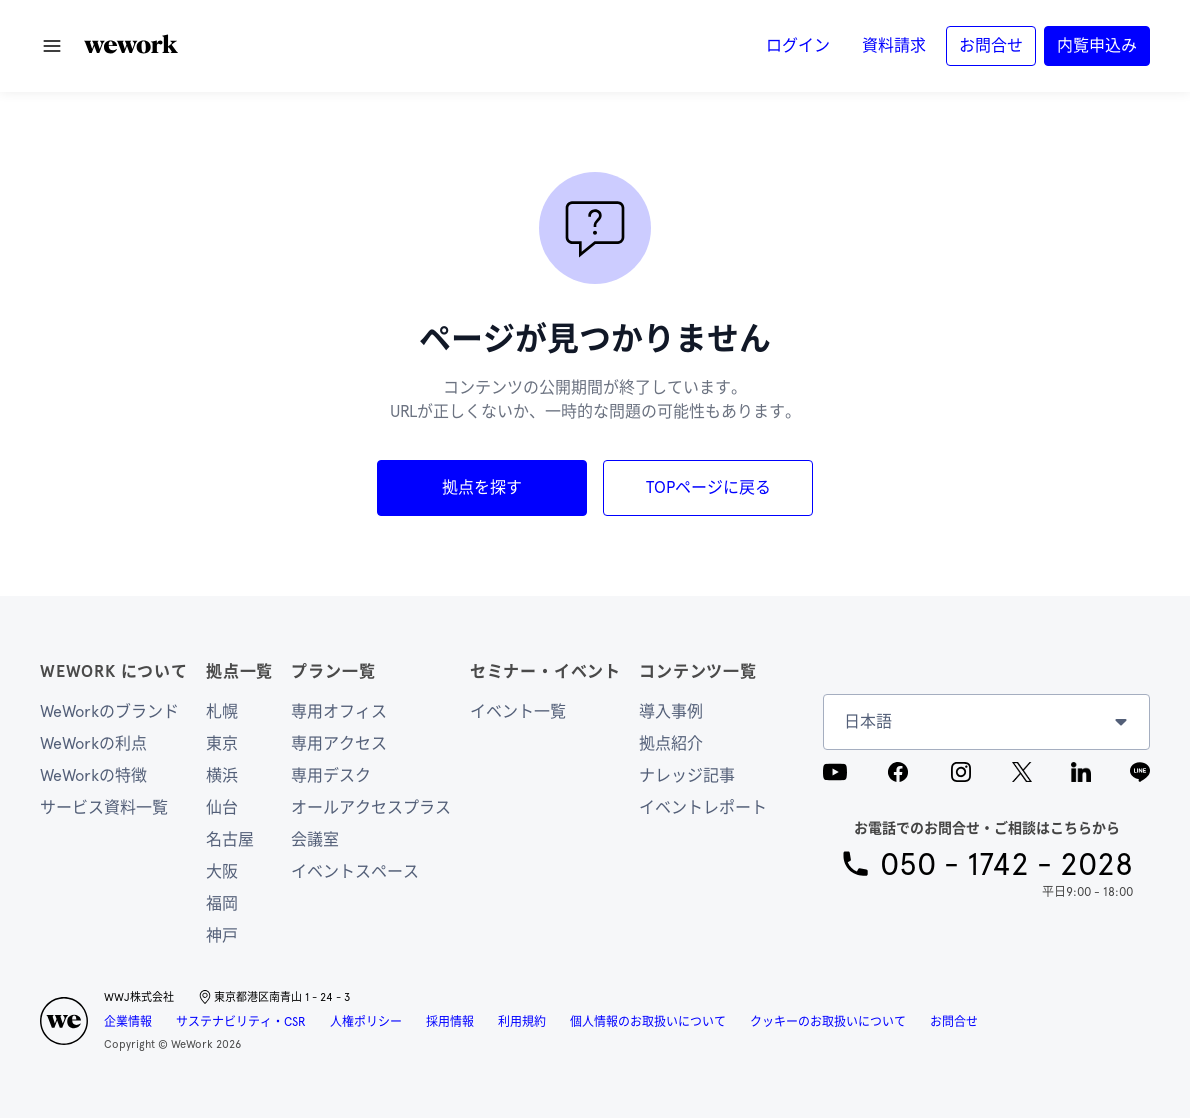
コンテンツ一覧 (698, 671)
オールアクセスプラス (371, 807)
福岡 (222, 903)
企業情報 (128, 1022)
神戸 (222, 935)
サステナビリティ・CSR (241, 1022)
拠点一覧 (239, 671)
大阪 (222, 871)
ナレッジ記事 (687, 775)
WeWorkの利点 (93, 743)
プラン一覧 (333, 671)
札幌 (222, 711)
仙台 (222, 807)
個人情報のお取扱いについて (648, 1022)
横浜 (222, 775)
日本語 (868, 721)
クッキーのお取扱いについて (828, 1022)
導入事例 (671, 711)
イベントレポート (703, 807)
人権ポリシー (366, 1022)
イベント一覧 (518, 711)
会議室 (315, 839)
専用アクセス (339, 743)
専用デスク (331, 775)
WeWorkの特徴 (93, 775)
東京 (222, 743)
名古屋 (230, 839)
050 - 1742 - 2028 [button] (1006, 863)
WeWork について (114, 671)
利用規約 (522, 1022)
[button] (131, 44)
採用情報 (450, 1022)
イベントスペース (355, 871)
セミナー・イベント (545, 671)
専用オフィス (339, 711)
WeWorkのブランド (109, 711)
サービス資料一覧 (104, 807)
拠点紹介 (671, 743)
